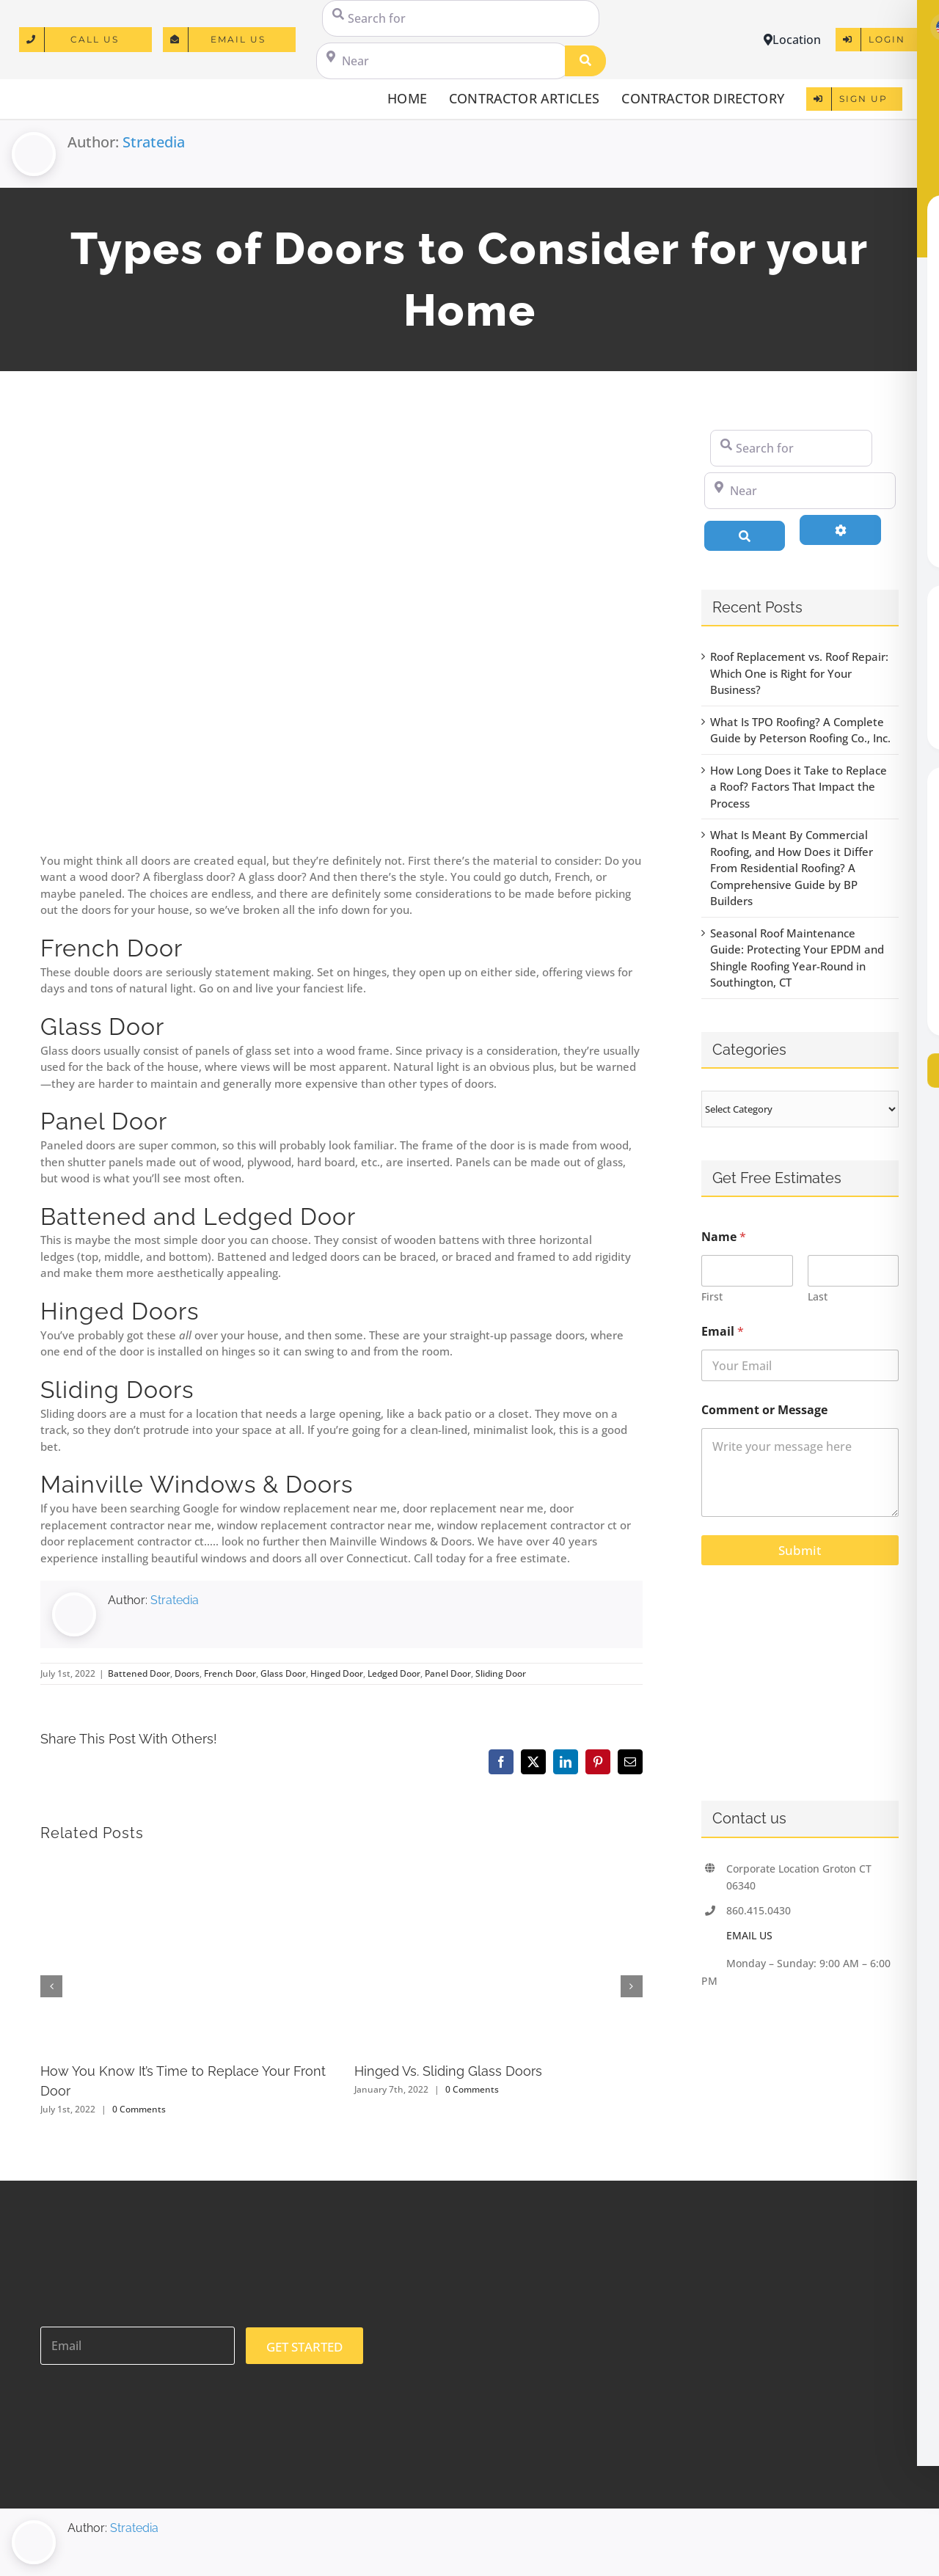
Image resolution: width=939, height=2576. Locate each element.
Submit (799, 1550)
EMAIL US (749, 1935)
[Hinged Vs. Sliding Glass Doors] (498, 1864)
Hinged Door (336, 1673)
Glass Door (283, 1673)
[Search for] (460, 18)
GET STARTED (304, 2346)
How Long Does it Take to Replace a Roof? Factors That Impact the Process (798, 787)
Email (722, 1332)
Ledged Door (394, 1673)
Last (817, 1296)
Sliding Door (500, 1673)
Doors (187, 1673)
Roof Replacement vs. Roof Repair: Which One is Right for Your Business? (799, 673)
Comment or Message (764, 1410)
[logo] (81, 91)
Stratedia (154, 142)
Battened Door (139, 1673)
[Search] (585, 60)
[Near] (443, 61)
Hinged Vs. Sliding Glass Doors (448, 2071)
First (712, 1296)
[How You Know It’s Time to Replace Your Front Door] (184, 1864)
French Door (230, 1673)
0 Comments (139, 2109)
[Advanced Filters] (840, 529)
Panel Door (448, 1673)
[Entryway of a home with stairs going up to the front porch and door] (341, 630)
